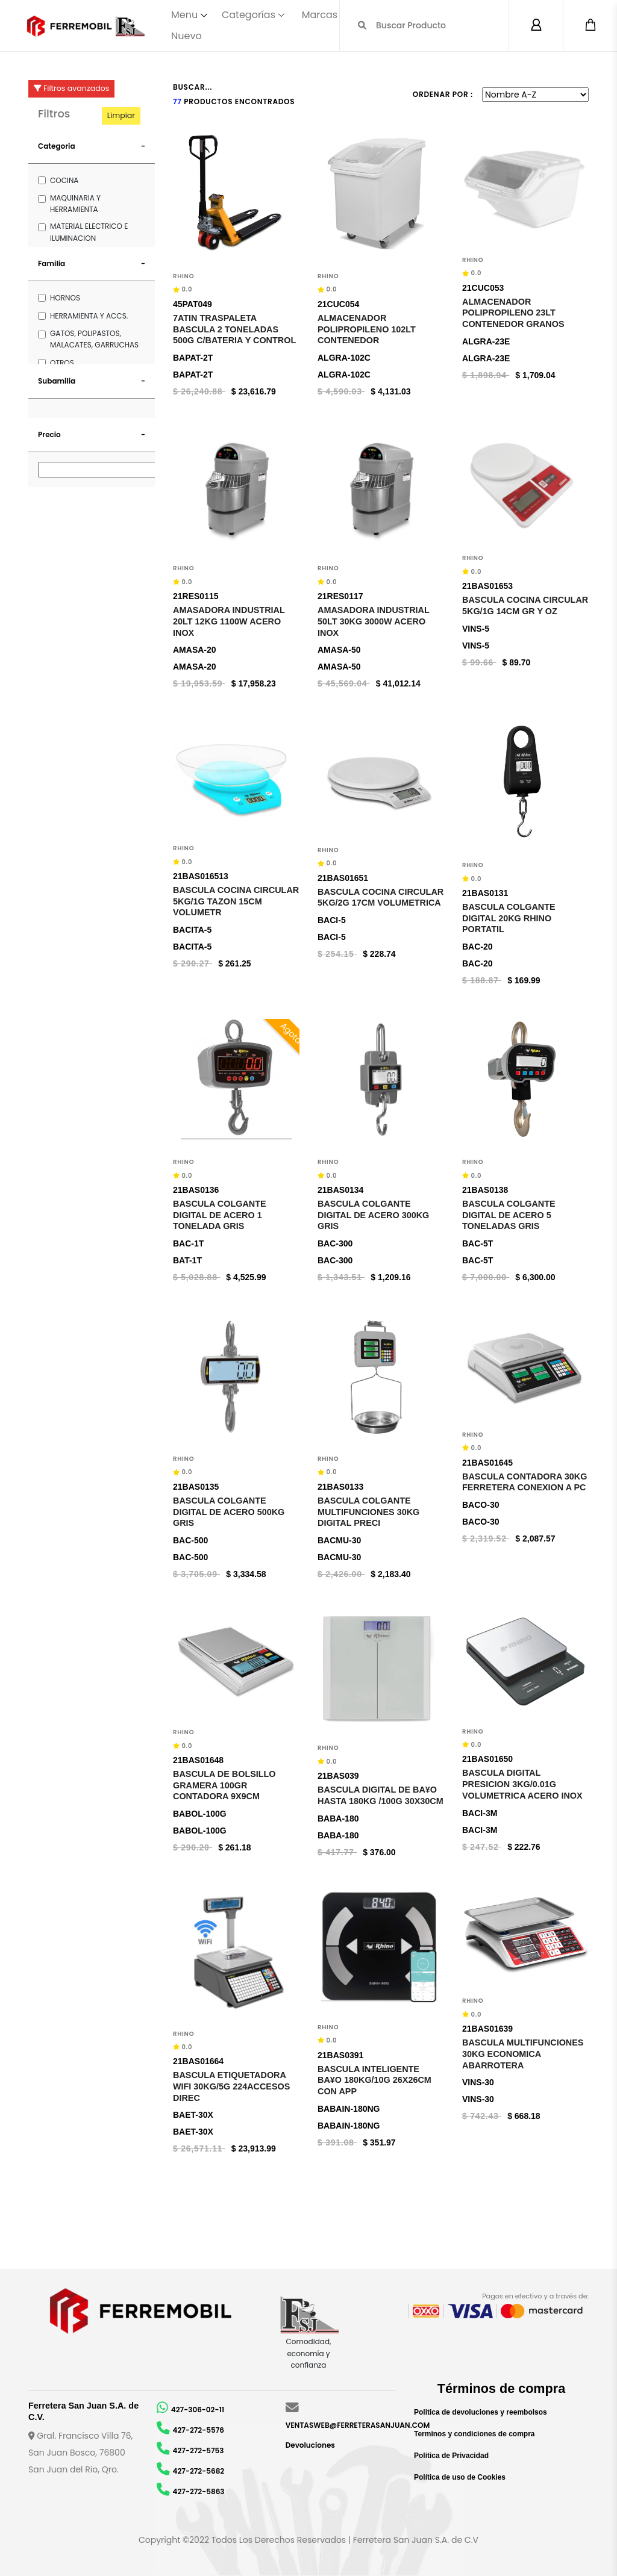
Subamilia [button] (56, 381)
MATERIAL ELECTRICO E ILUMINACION (89, 232)
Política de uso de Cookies (460, 2477)
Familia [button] (51, 263)
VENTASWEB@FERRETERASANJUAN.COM (358, 2425)
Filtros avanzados (71, 88)
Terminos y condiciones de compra (474, 2434)
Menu (184, 15)
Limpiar (121, 115)
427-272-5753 (198, 2450)
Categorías (248, 15)
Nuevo (186, 36)
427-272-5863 (199, 2491)
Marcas (319, 15)
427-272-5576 (198, 2430)
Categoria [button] (56, 146)
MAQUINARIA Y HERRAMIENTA (75, 203)
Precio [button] (49, 434)
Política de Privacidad (451, 2455)
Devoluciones (310, 2445)
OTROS (62, 363)
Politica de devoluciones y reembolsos (480, 2412)
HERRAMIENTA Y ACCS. (89, 316)
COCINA (64, 180)
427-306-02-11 (197, 2409)
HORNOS (65, 298)
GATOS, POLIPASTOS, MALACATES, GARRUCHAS (94, 339)
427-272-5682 (199, 2471)
